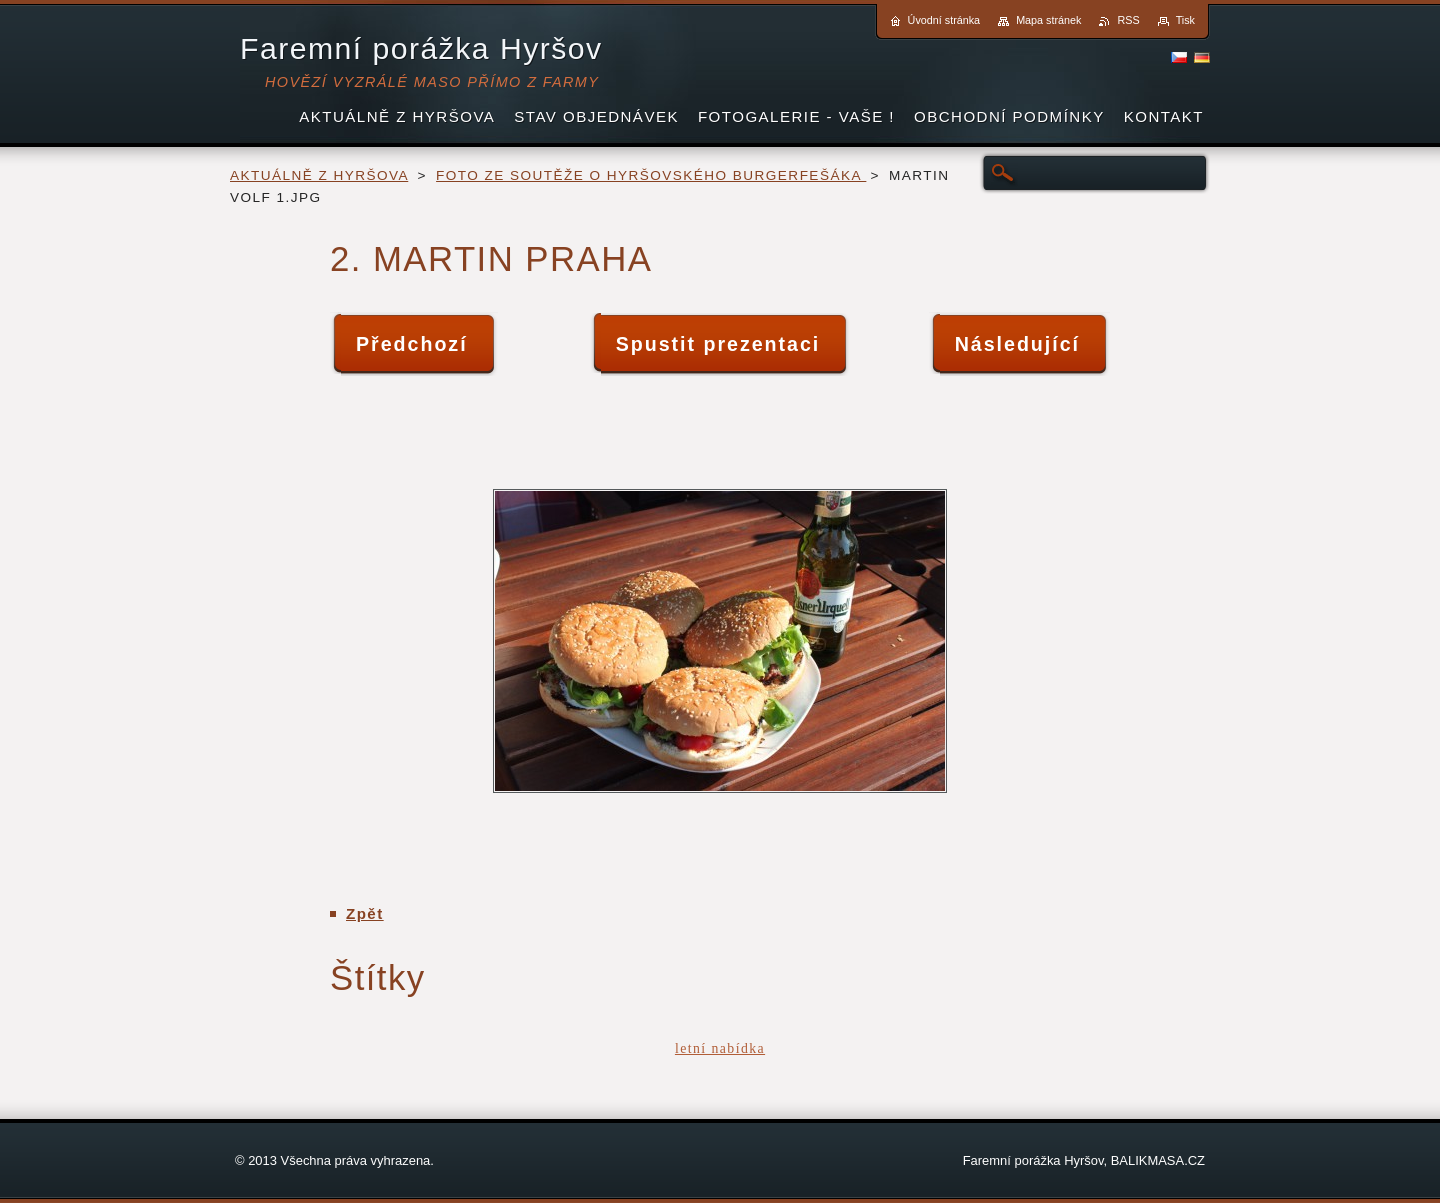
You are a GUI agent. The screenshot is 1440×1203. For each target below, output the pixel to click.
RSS (1128, 20)
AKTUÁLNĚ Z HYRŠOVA (319, 175)
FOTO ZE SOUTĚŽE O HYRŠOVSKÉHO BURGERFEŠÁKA (651, 175)
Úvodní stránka (944, 20)
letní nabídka (720, 1048)
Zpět (365, 913)
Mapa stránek (1048, 20)
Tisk (1185, 20)
